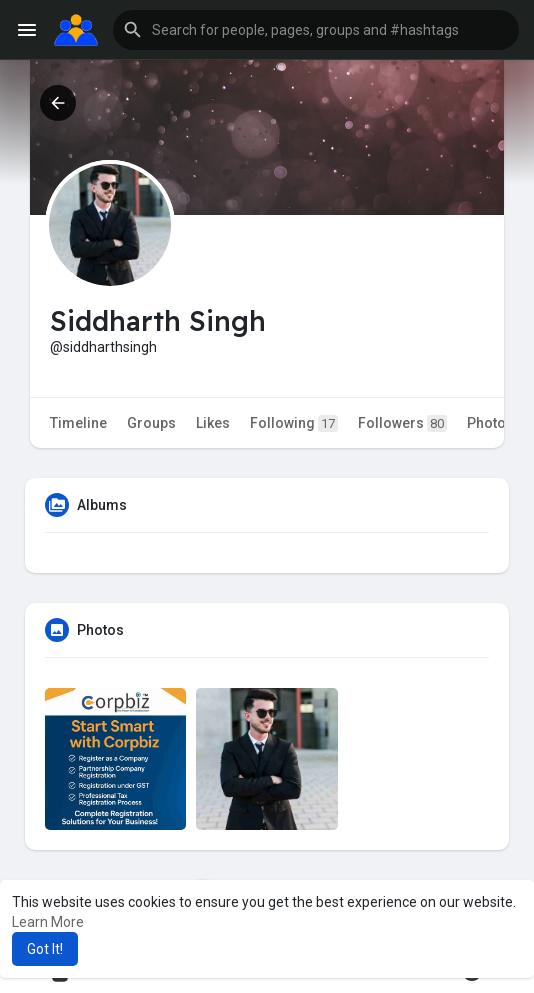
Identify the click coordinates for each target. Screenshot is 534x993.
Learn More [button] (48, 922)
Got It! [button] (45, 949)
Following (294, 423)
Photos (490, 423)
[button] (316, 30)
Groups (151, 423)
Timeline (78, 423)
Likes (213, 423)
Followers (402, 423)
